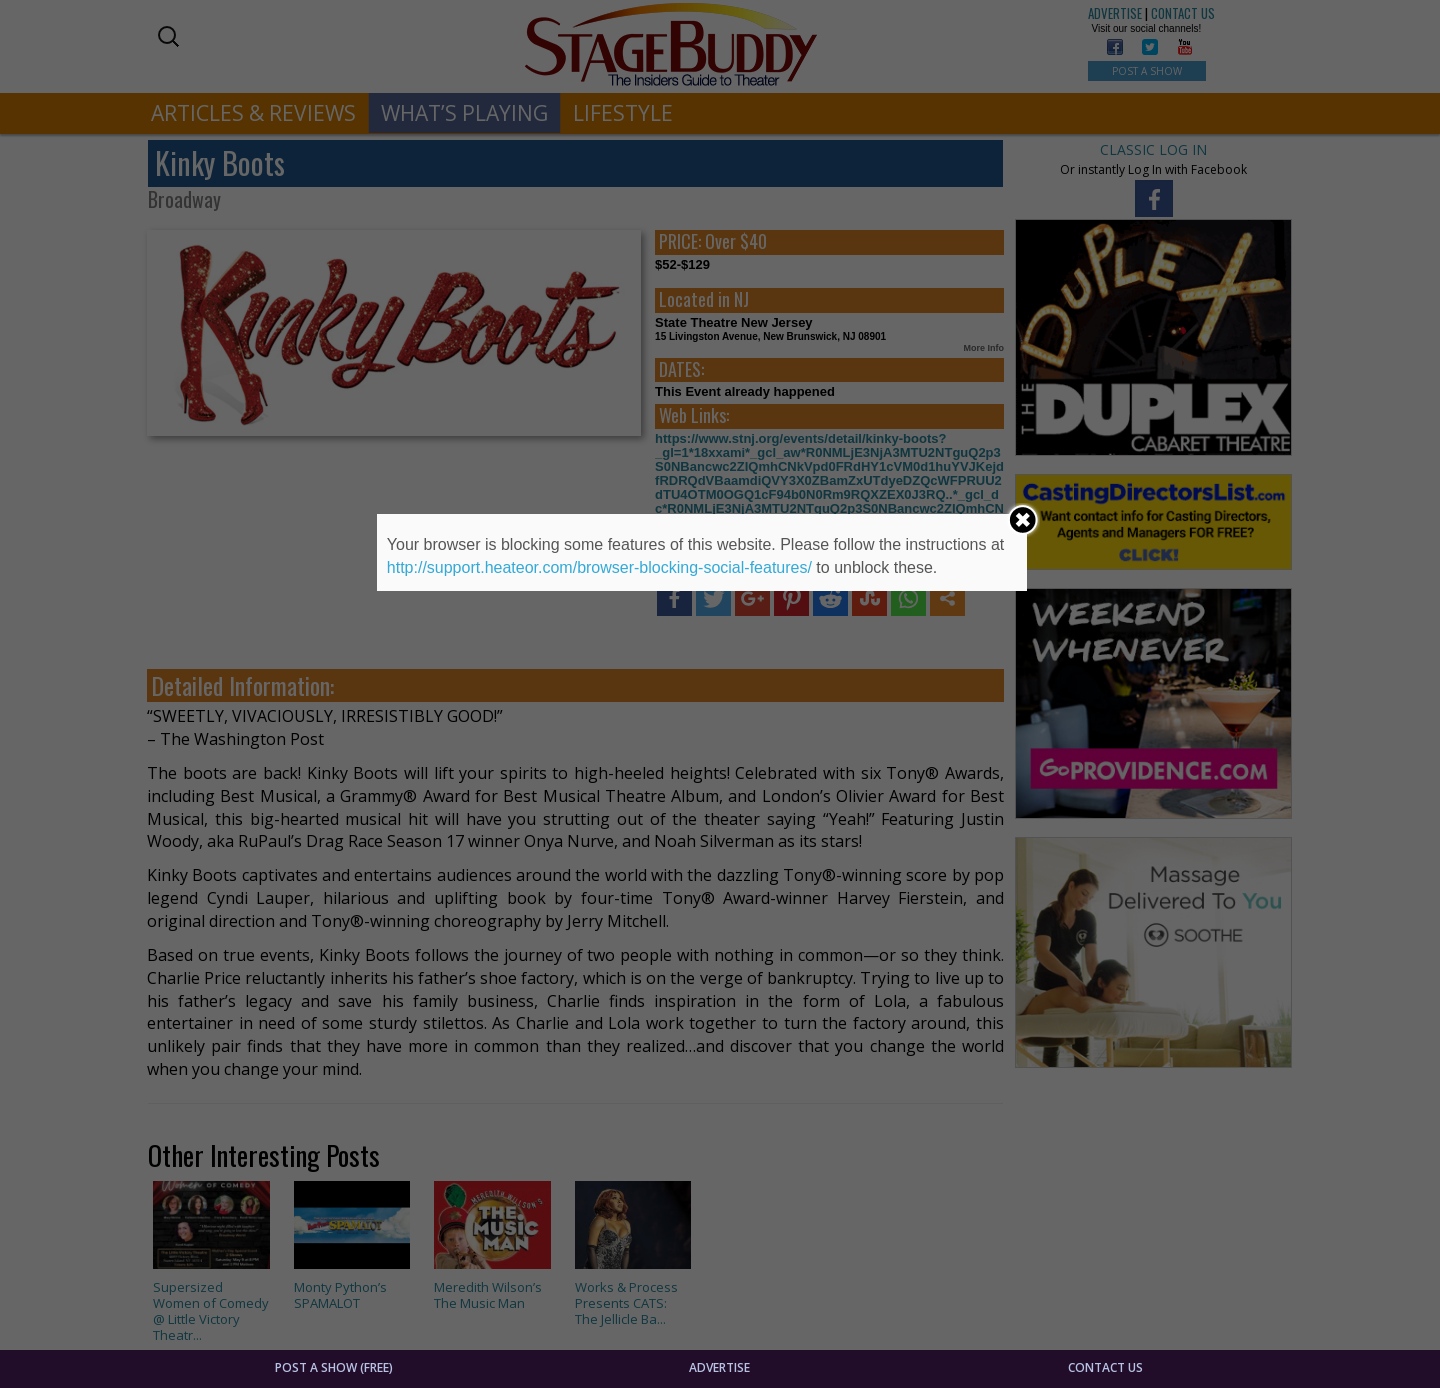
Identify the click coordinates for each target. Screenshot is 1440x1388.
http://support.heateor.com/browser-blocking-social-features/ (599, 567)
